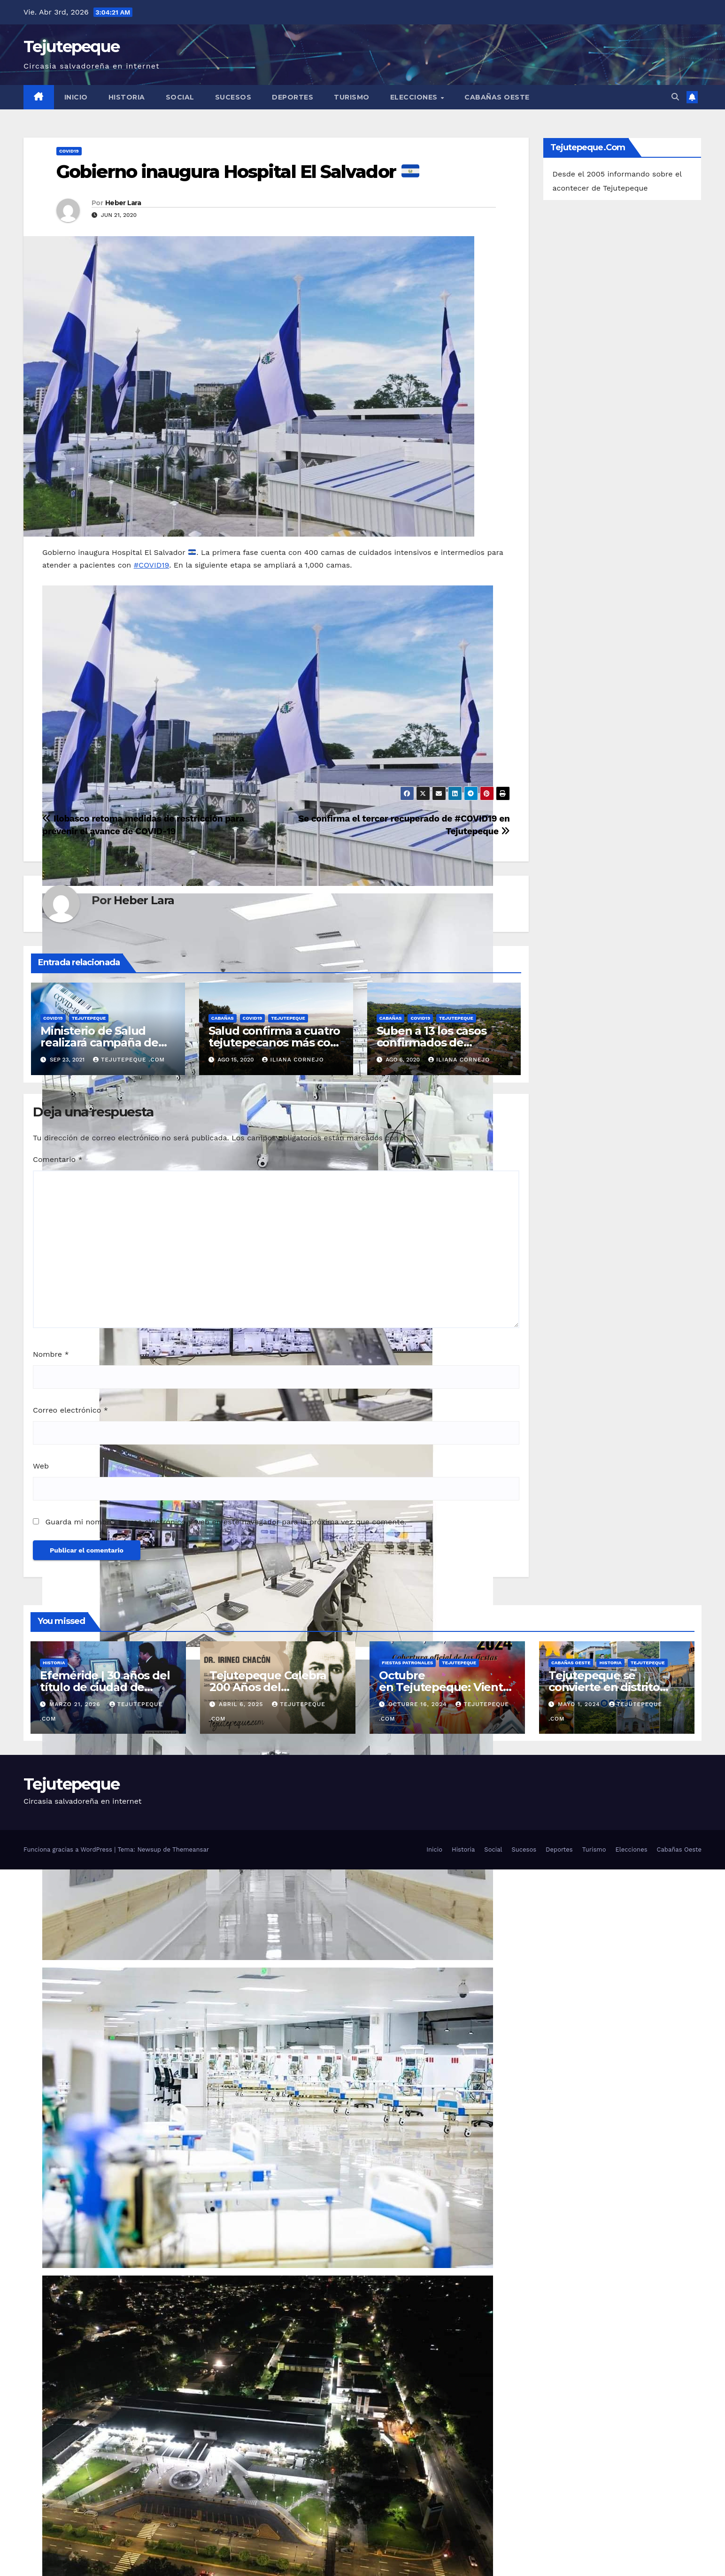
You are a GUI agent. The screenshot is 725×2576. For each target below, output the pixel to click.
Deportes (292, 97)
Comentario (58, 1159)
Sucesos (233, 97)
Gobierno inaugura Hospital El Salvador (237, 172)
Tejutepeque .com (129, 1059)
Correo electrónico (70, 1410)
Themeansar (190, 1849)
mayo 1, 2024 (580, 1704)
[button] (675, 96)
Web (41, 1465)
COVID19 (69, 151)
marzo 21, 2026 (76, 1704)
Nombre (51, 1354)
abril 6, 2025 (242, 1704)
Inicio (76, 97)
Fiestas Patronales (407, 1662)
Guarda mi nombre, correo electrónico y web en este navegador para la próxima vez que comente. (225, 1521)
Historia (126, 97)
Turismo (352, 97)
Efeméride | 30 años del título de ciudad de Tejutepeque (105, 1687)
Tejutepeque (71, 46)
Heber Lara (123, 203)
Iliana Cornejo (293, 1059)
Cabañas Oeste (497, 97)
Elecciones (415, 97)
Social (180, 97)
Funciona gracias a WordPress (68, 1849)
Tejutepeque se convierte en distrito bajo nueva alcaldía (604, 1687)
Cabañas (222, 1018)
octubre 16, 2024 (418, 1704)
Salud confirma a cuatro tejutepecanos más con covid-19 (274, 1042)
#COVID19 (151, 565)
